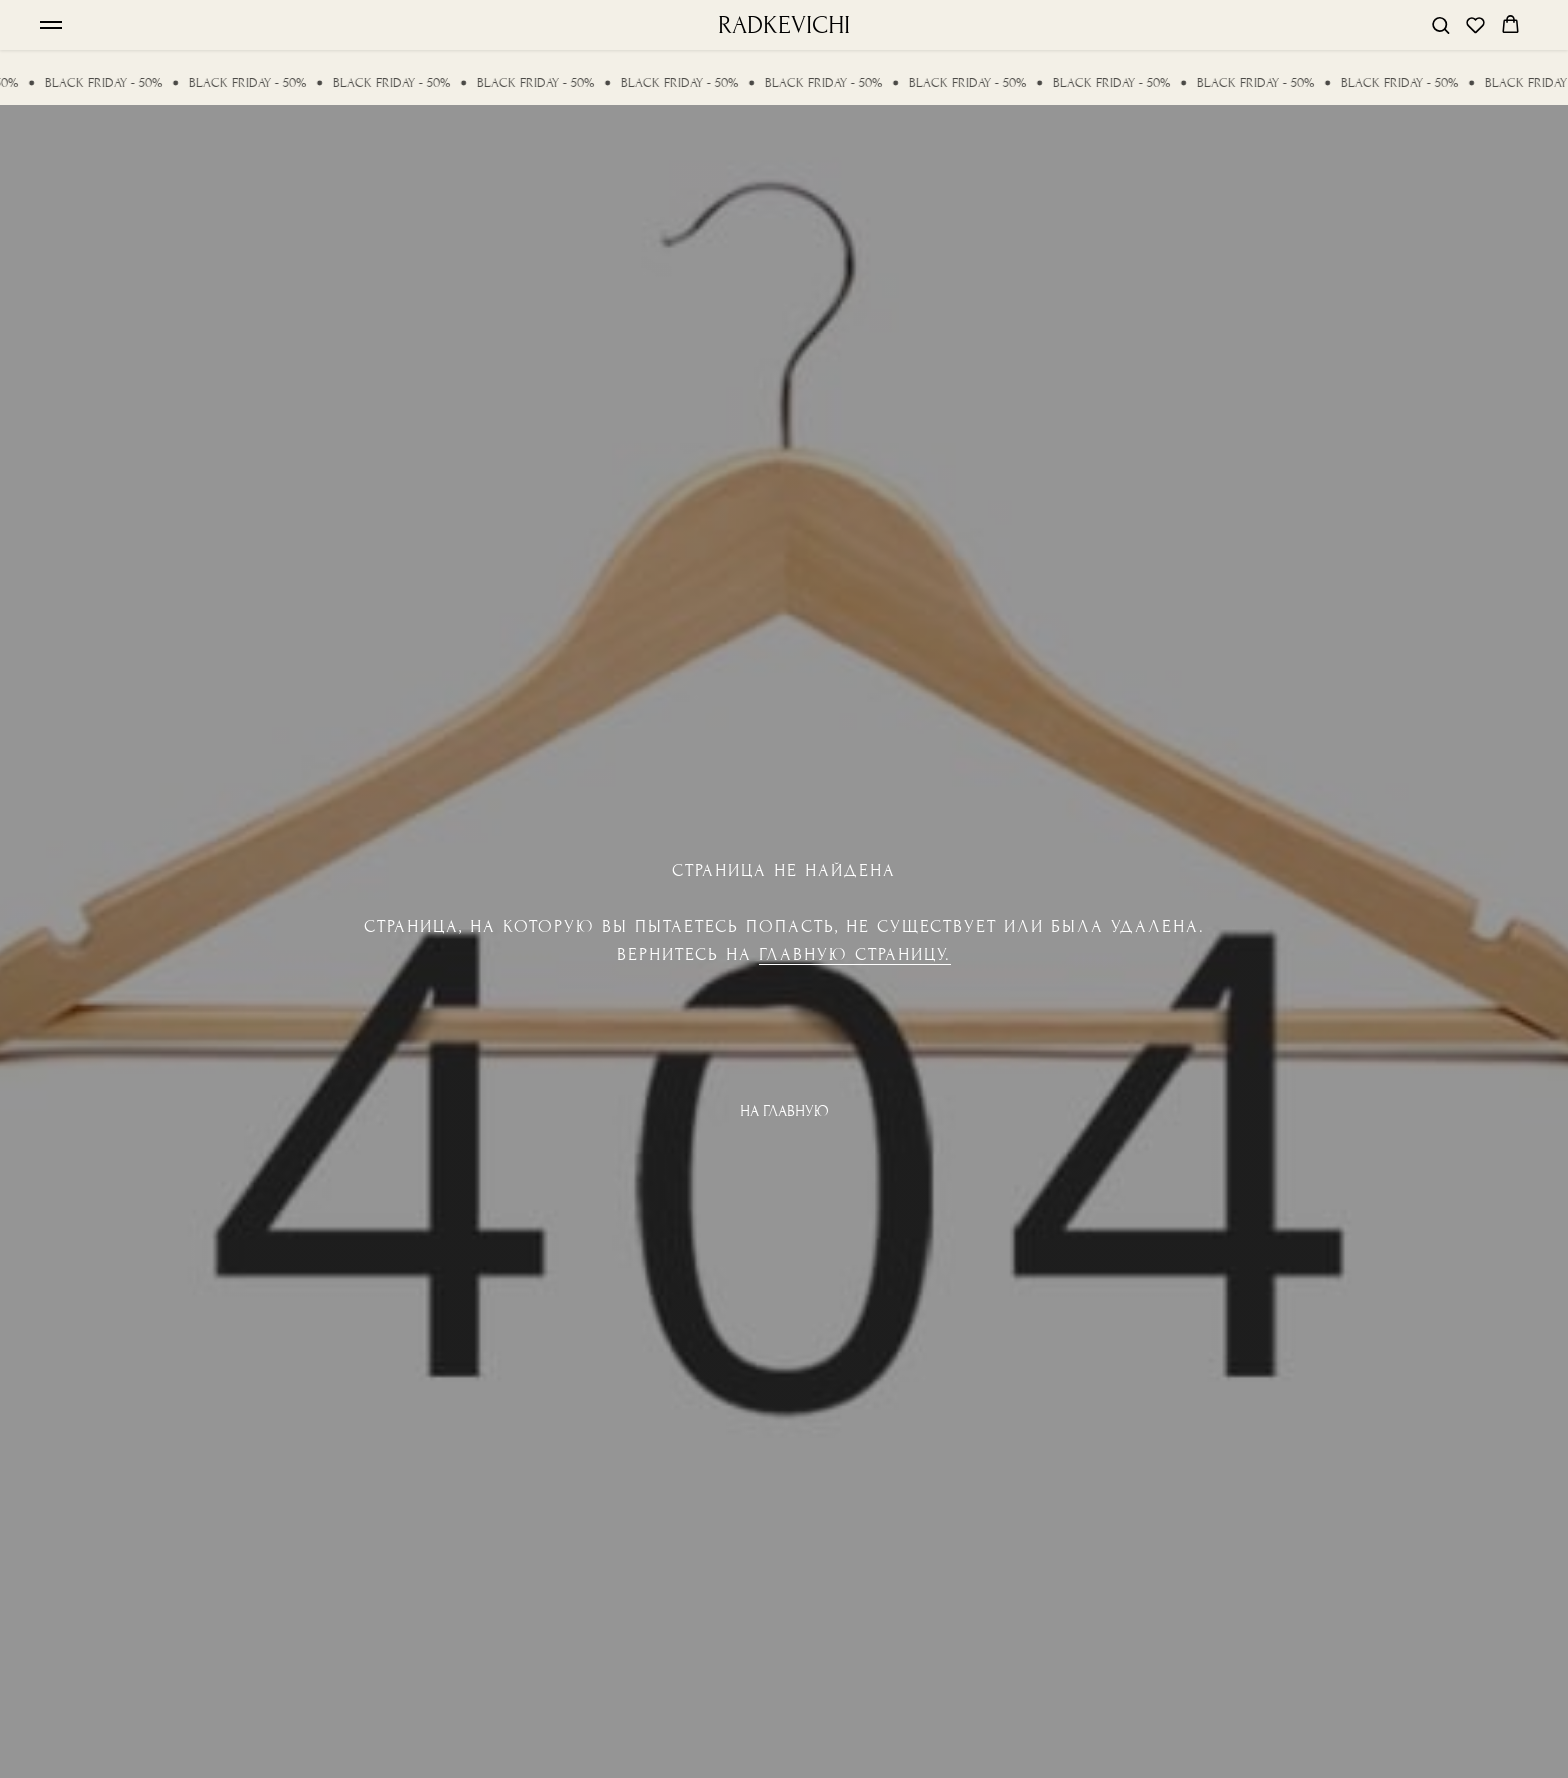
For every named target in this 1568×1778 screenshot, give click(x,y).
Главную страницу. (855, 954)
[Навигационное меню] (51, 25)
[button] (1440, 24)
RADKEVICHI (784, 25)
